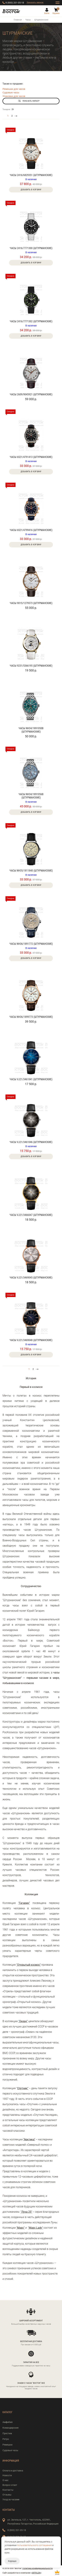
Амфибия (7, 2422)
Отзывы (6, 2494)
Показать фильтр (31, 101)
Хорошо (12, 2561)
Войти (46, 13)
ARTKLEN (36, 2573)
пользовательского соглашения (34, 2545)
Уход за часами (10, 2499)
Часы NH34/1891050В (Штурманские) (31, 730)
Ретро (5, 2439)
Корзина (56, 13)
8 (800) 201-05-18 (14, 2)
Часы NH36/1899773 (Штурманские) (31, 1016)
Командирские (10, 2427)
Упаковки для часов (13, 96)
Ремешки (7, 2444)
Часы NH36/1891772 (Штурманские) (31, 943)
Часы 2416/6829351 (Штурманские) (31, 175)
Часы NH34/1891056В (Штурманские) (31, 796)
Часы (28, 19)
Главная (18, 19)
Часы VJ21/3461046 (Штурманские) (31, 1142)
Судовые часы (10, 92)
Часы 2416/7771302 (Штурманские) (31, 321)
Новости (7, 2475)
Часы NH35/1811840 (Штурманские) (31, 870)
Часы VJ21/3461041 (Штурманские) (31, 1079)
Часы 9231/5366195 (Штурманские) (31, 665)
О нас (5, 2480)
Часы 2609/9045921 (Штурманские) (31, 394)
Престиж (7, 2433)
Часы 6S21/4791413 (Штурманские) (31, 457)
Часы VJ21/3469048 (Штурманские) (31, 1340)
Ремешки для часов (13, 88)
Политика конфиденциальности (37, 2568)
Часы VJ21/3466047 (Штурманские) (31, 1215)
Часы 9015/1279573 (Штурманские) (31, 603)
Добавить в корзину (31, 189)
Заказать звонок (35, 2)
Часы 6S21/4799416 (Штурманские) (31, 530)
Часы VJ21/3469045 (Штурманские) (31, 1277)
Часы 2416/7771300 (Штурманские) (31, 248)
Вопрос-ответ (9, 2485)
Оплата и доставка (12, 2470)
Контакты (7, 2490)
